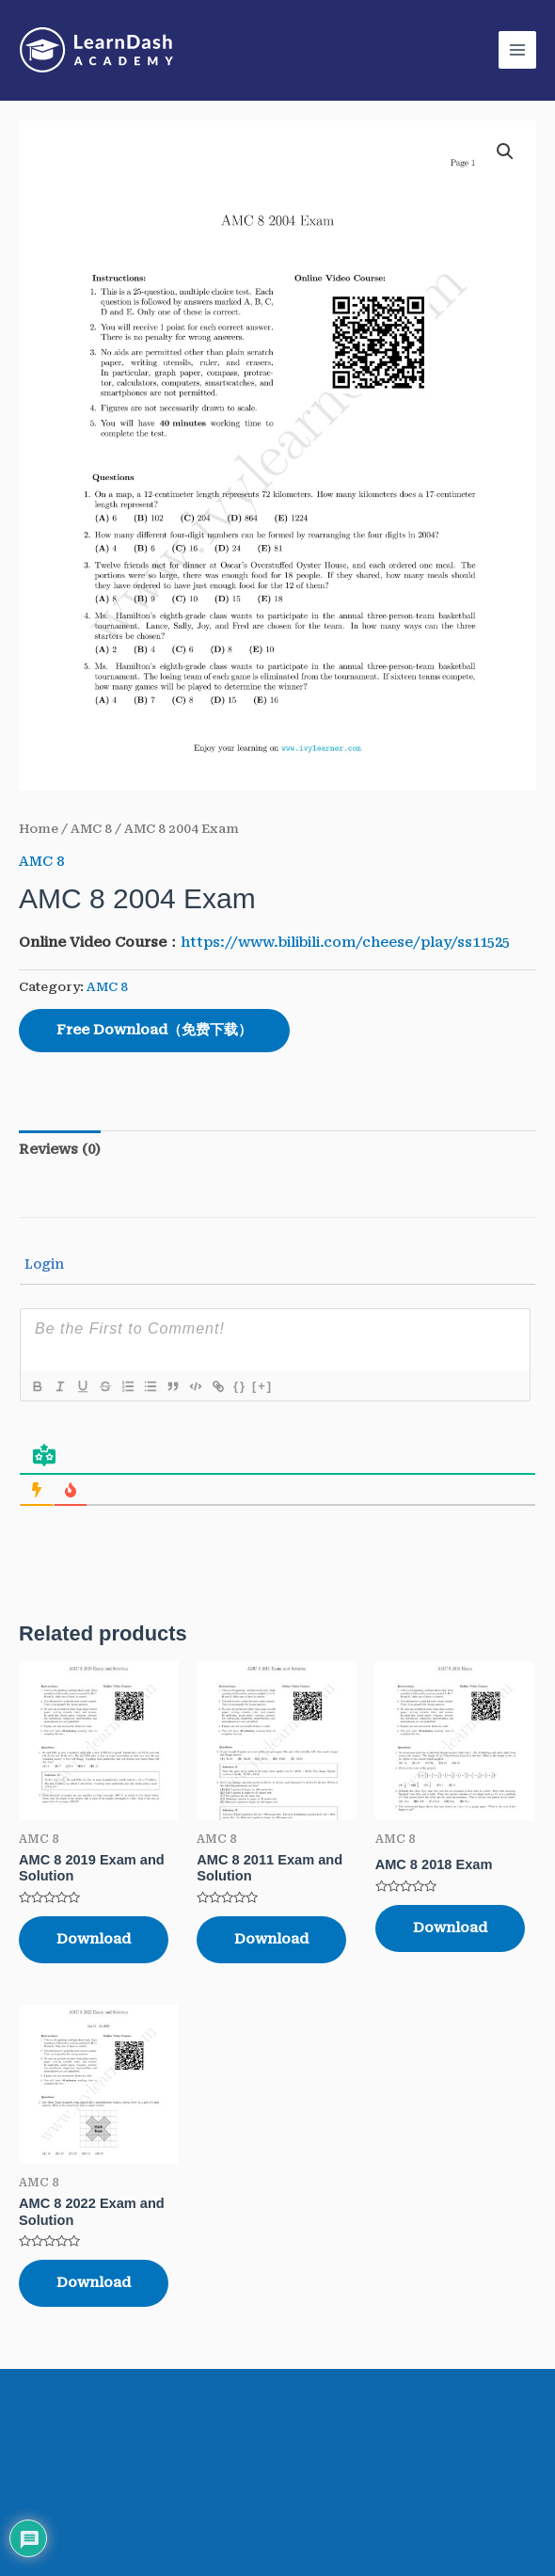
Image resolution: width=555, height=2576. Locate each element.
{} (239, 1386)
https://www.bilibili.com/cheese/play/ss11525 (345, 942)
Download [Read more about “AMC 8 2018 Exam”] (450, 1927)
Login (42, 1264)
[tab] (60, 1150)
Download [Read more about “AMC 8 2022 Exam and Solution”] (93, 2283)
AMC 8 (91, 829)
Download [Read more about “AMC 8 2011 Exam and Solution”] (271, 1938)
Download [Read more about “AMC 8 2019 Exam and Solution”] (93, 1938)
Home (38, 829)
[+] (262, 1386)
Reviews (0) (60, 1149)
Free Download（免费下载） (154, 1029)
